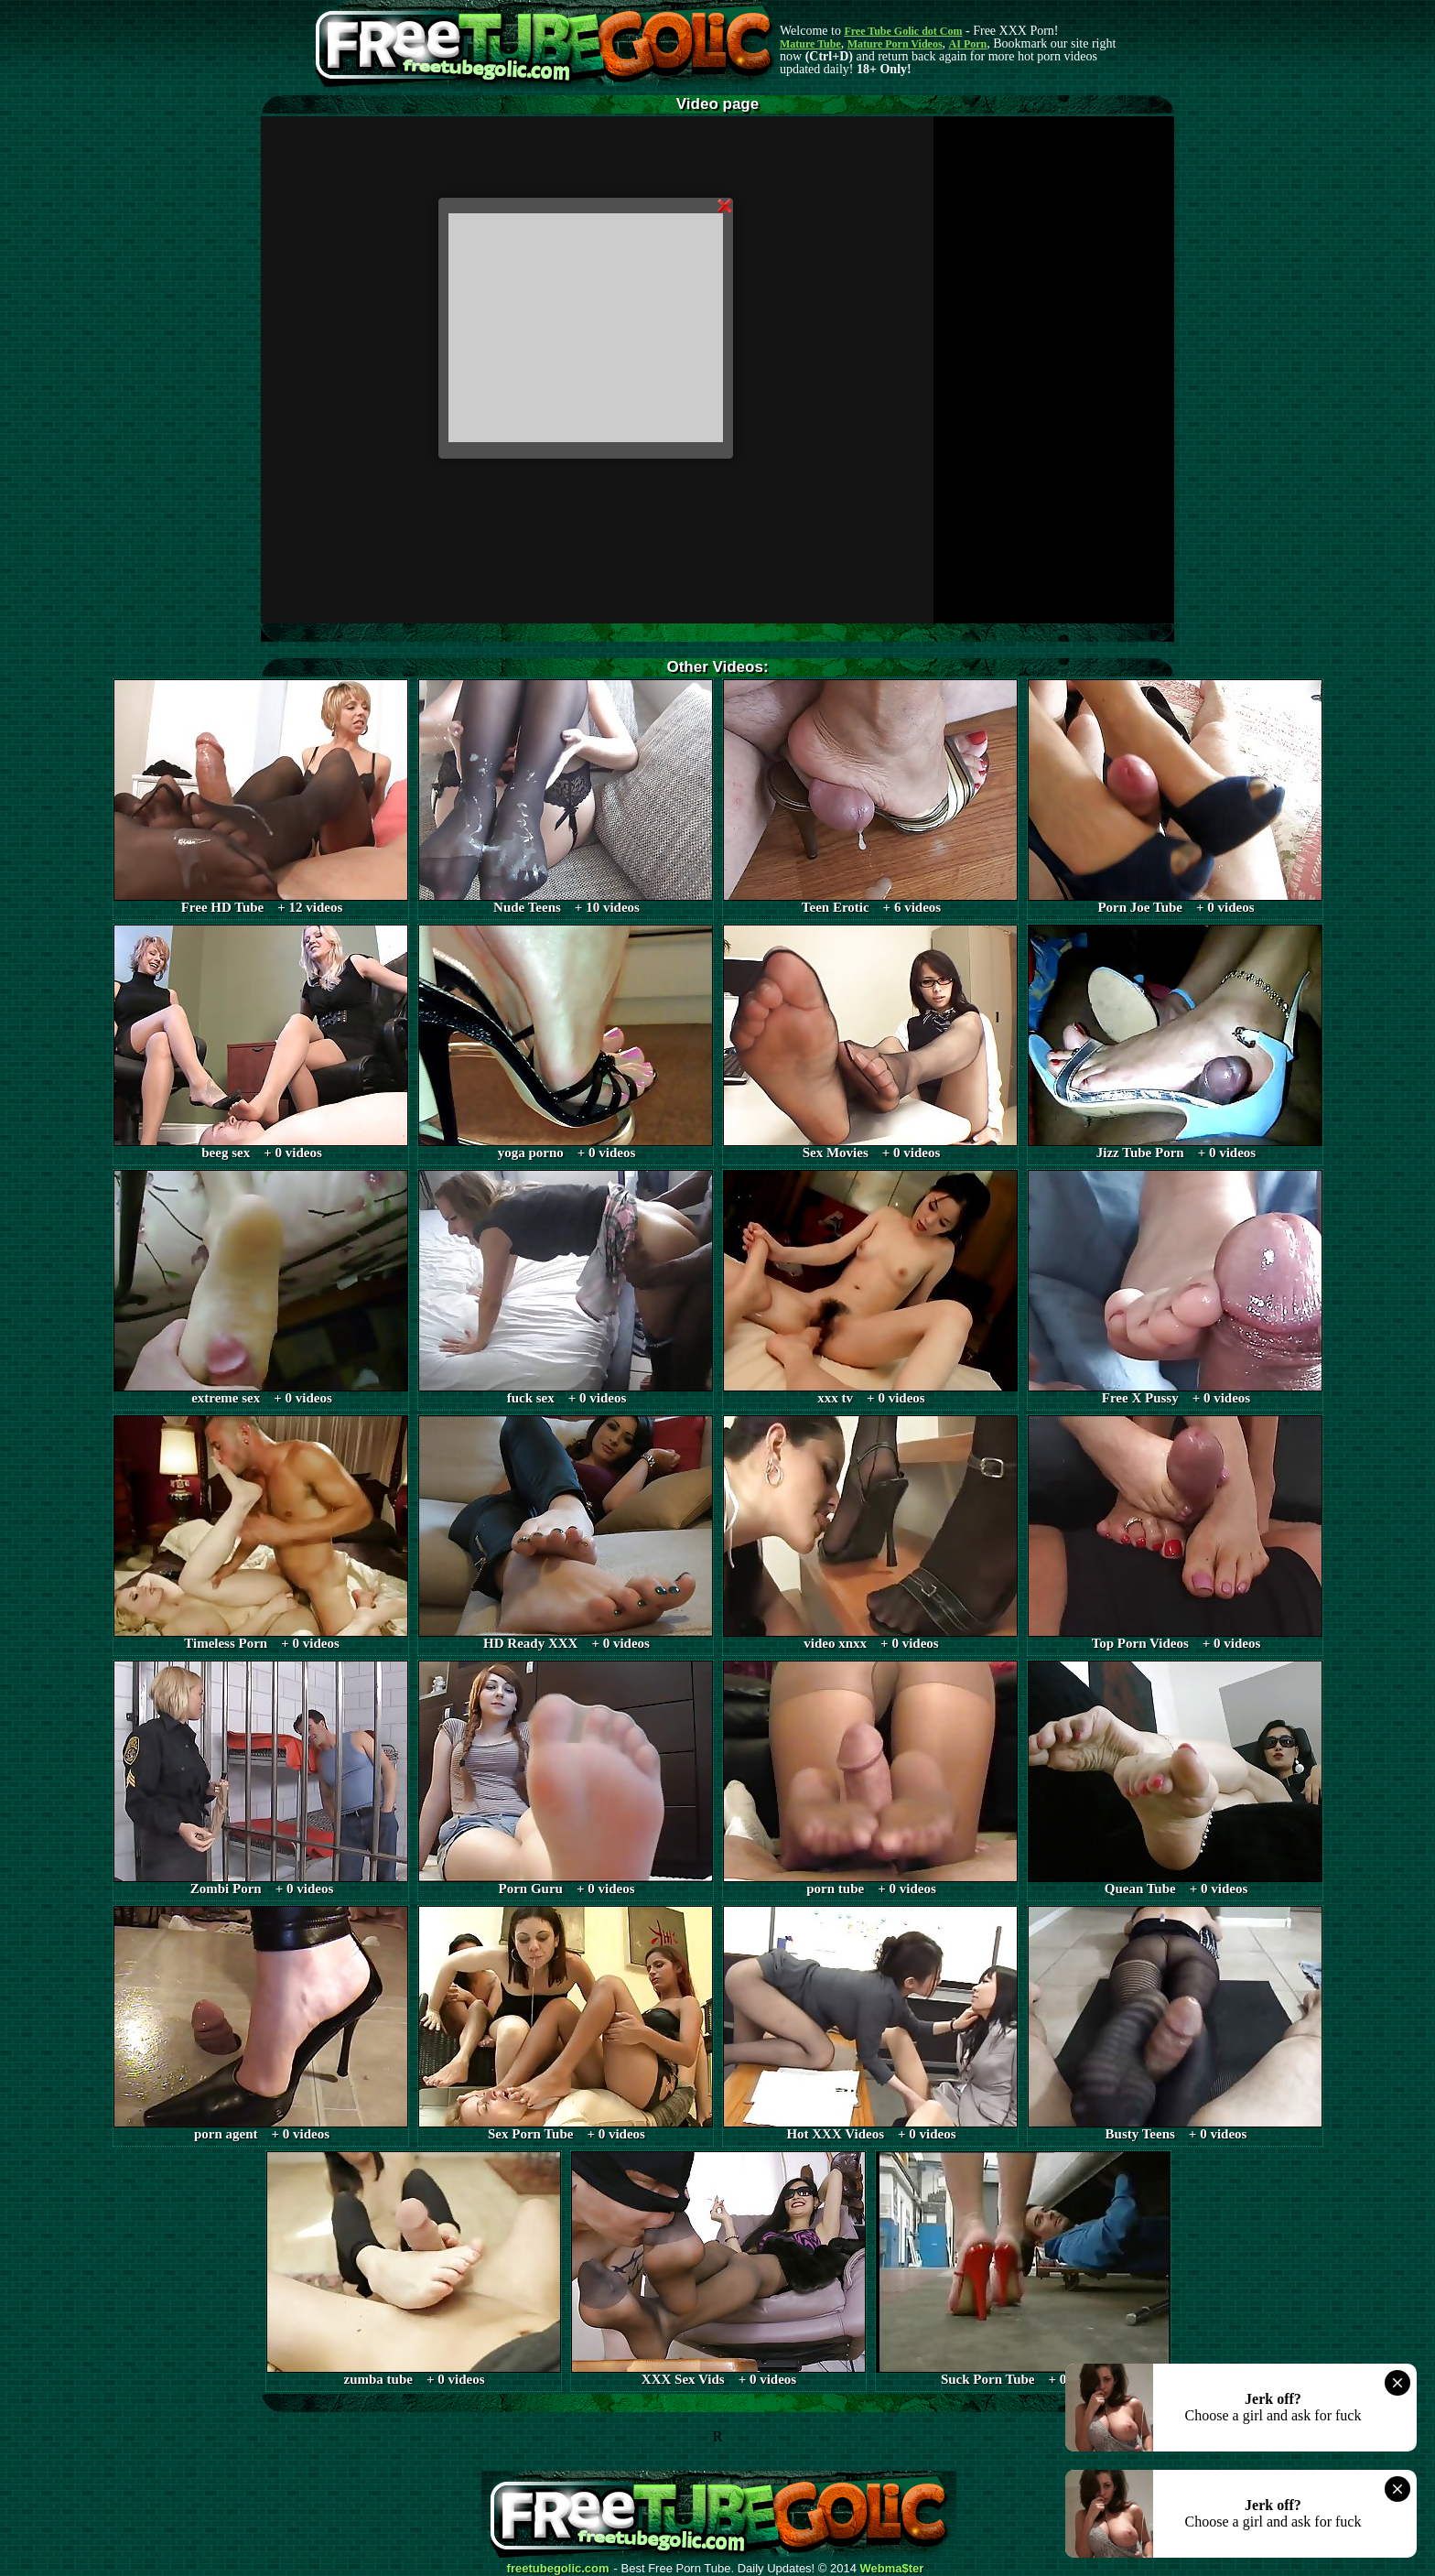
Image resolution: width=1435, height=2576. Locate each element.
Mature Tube (810, 44)
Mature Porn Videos (895, 44)
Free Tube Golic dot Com (903, 31)
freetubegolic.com (558, 2568)
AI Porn (968, 44)
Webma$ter (892, 2568)
